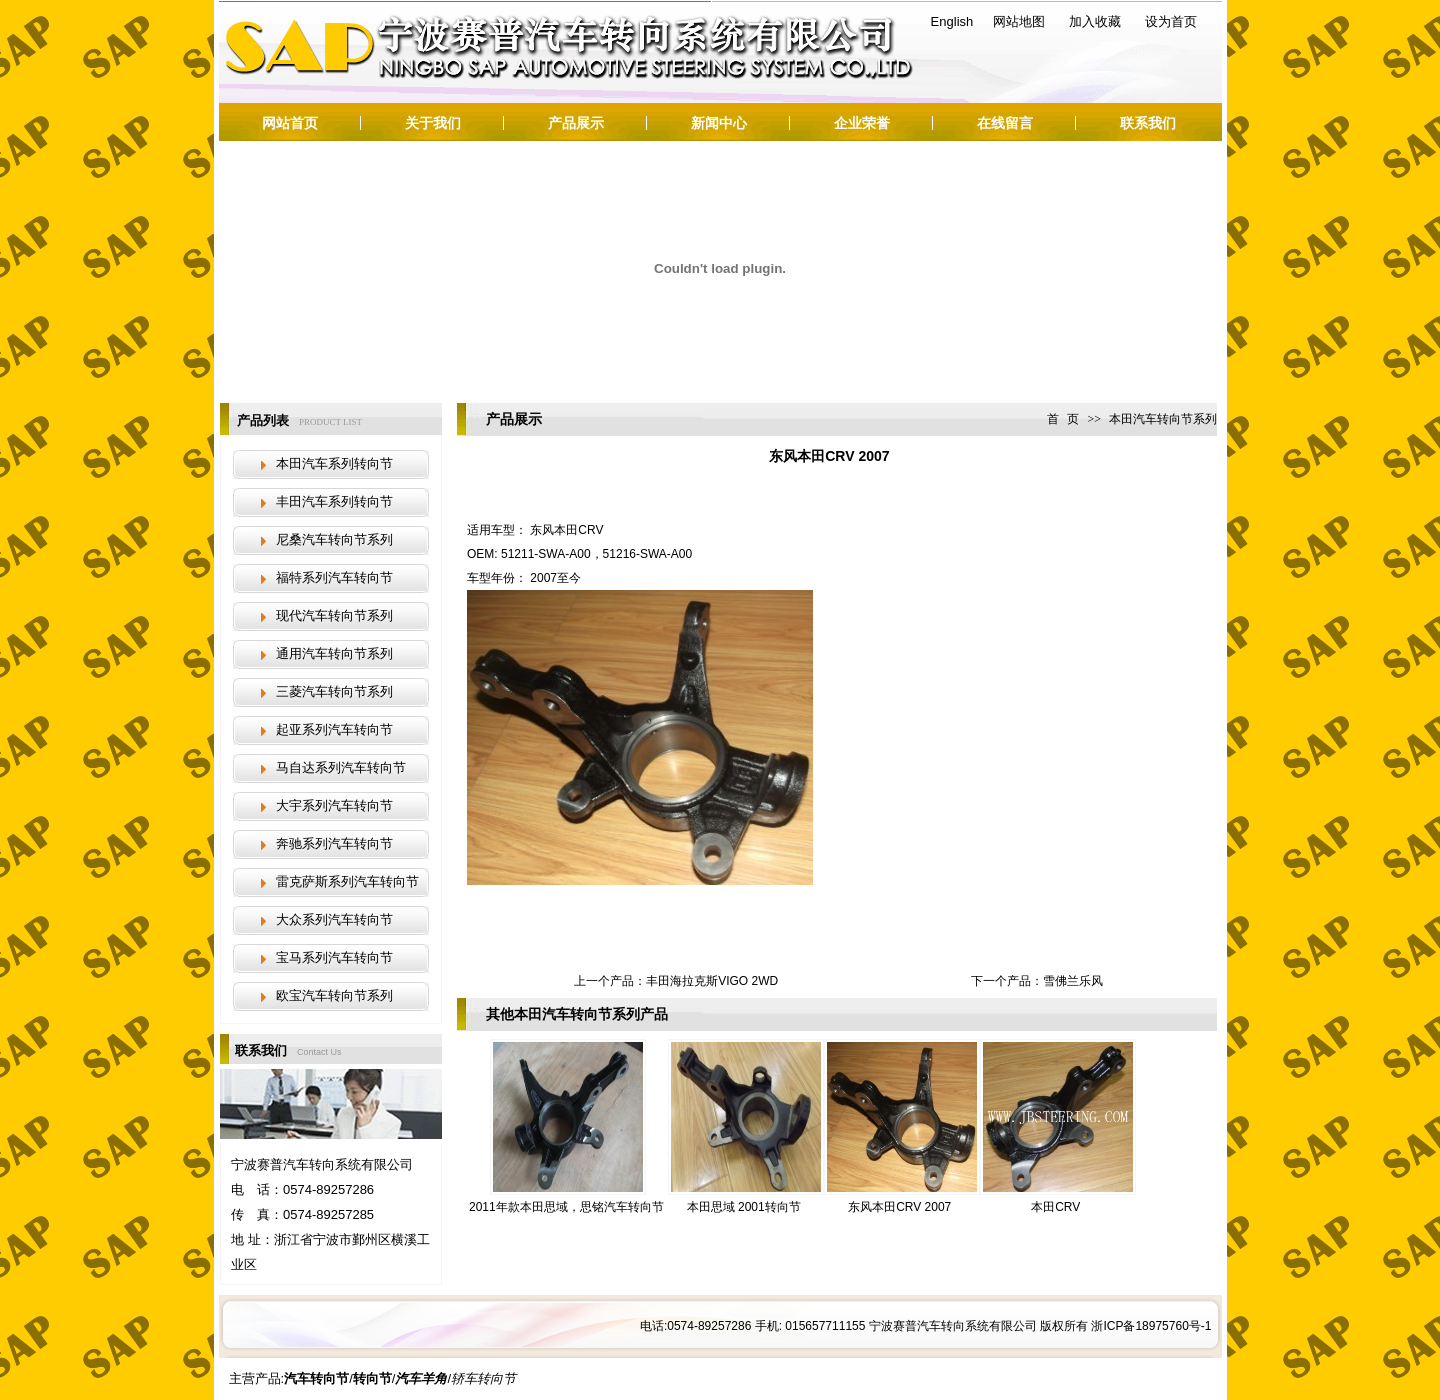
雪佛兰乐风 (1073, 981)
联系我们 (1148, 123)
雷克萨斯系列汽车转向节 (347, 881)
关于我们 (433, 123)
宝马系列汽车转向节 (334, 957)
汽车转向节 (429, 56)
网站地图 (1019, 21)
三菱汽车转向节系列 (334, 691)
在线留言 (1005, 123)
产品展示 (576, 123)
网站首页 (290, 123)
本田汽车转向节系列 (1163, 419)
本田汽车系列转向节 (334, 463)
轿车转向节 (483, 1378)
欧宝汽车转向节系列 (334, 995)
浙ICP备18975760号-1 (1151, 1326)
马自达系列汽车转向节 (341, 767)
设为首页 (1171, 21)
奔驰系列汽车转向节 (334, 843)
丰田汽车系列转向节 (334, 501)
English (952, 21)
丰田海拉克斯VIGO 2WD (712, 981)
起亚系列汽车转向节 (334, 729)
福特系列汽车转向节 (334, 577)
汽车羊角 (421, 1378)
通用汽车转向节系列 (334, 653)
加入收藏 (1095, 21)
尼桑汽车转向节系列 (334, 539)
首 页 (1063, 419)
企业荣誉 (862, 123)
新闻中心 (719, 123)
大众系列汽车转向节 (334, 919)
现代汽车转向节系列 (334, 615)
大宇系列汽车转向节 (334, 805)
